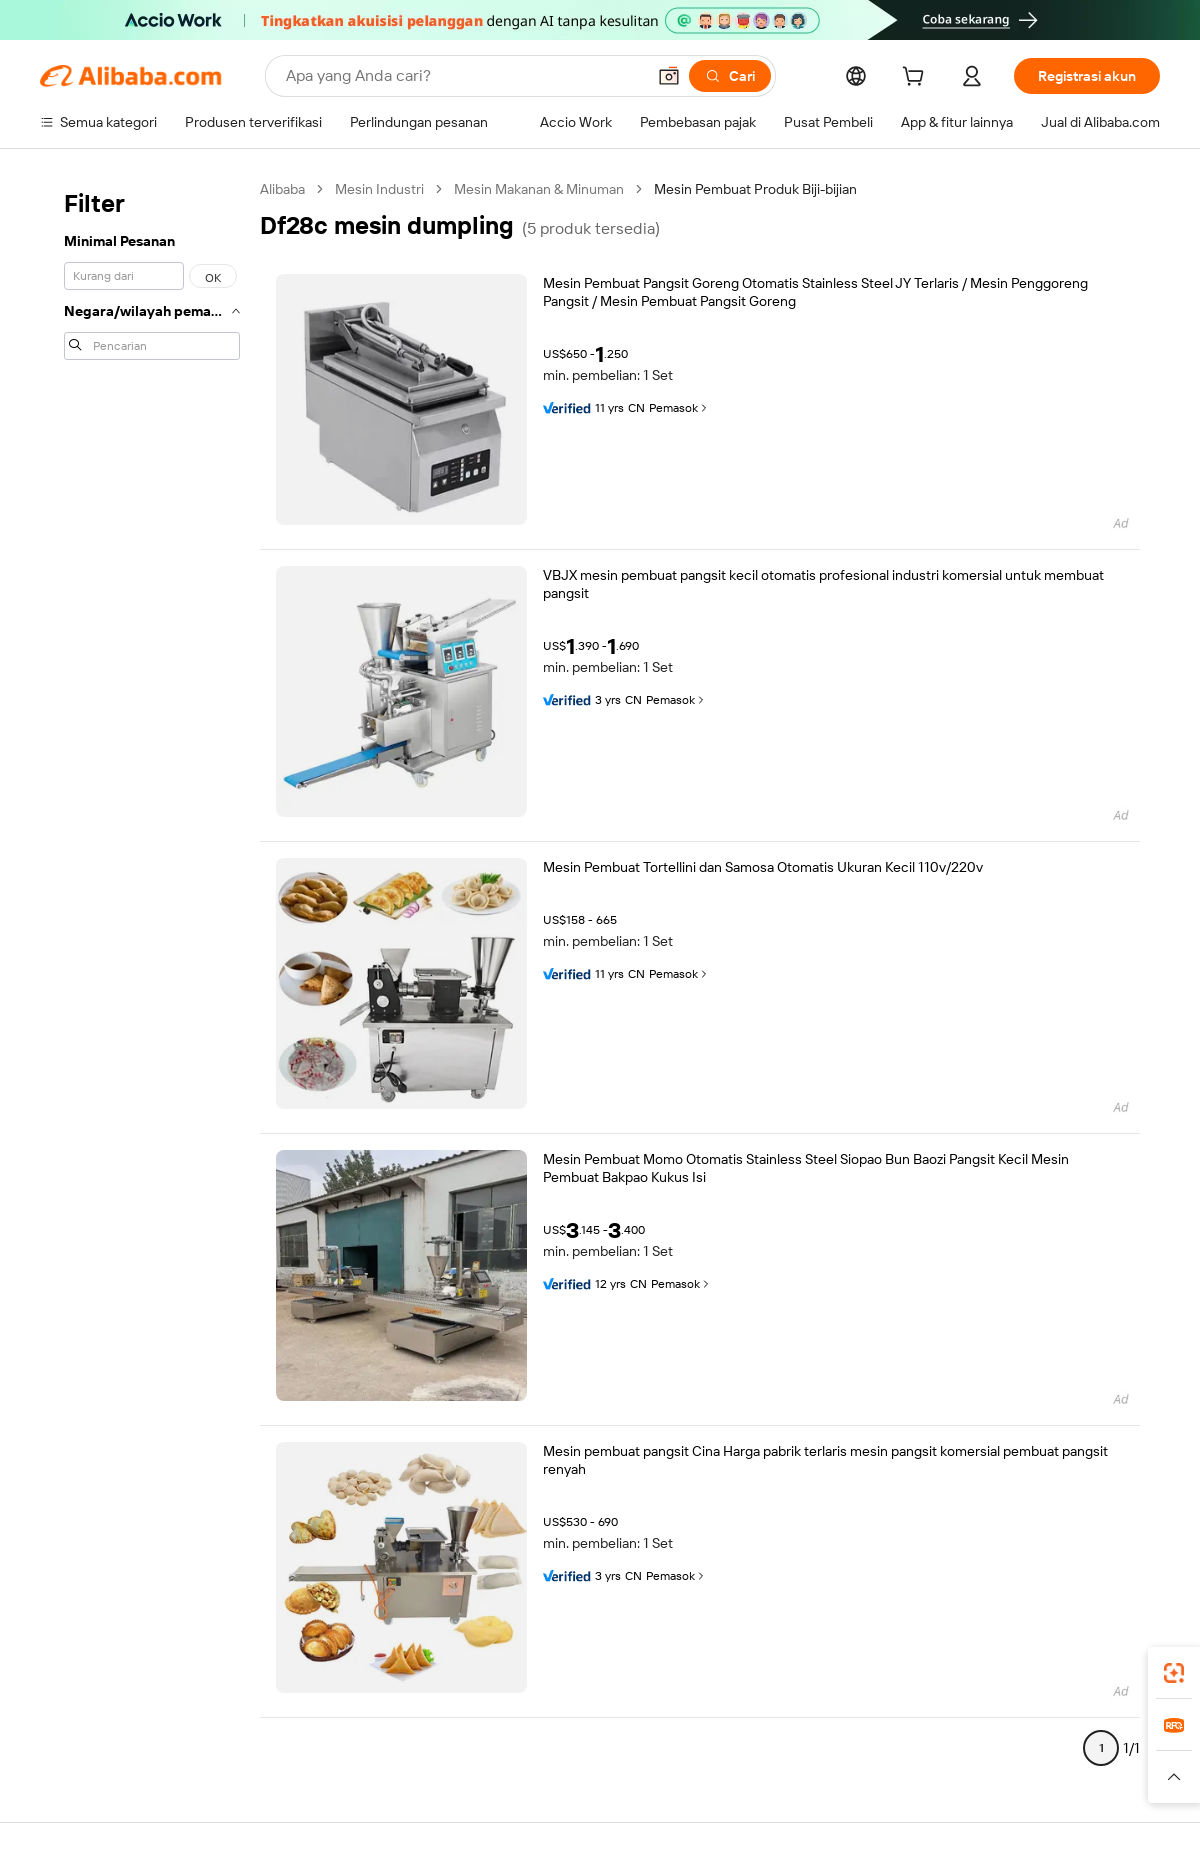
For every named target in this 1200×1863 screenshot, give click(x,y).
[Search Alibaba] (463, 76)
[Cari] (730, 76)
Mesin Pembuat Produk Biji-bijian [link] (755, 189)
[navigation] (152, 977)
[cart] (917, 79)
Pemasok (679, 408)
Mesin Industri (379, 189)
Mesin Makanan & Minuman (539, 189)
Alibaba (282, 189)
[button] (669, 76)
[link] (1174, 1673)
